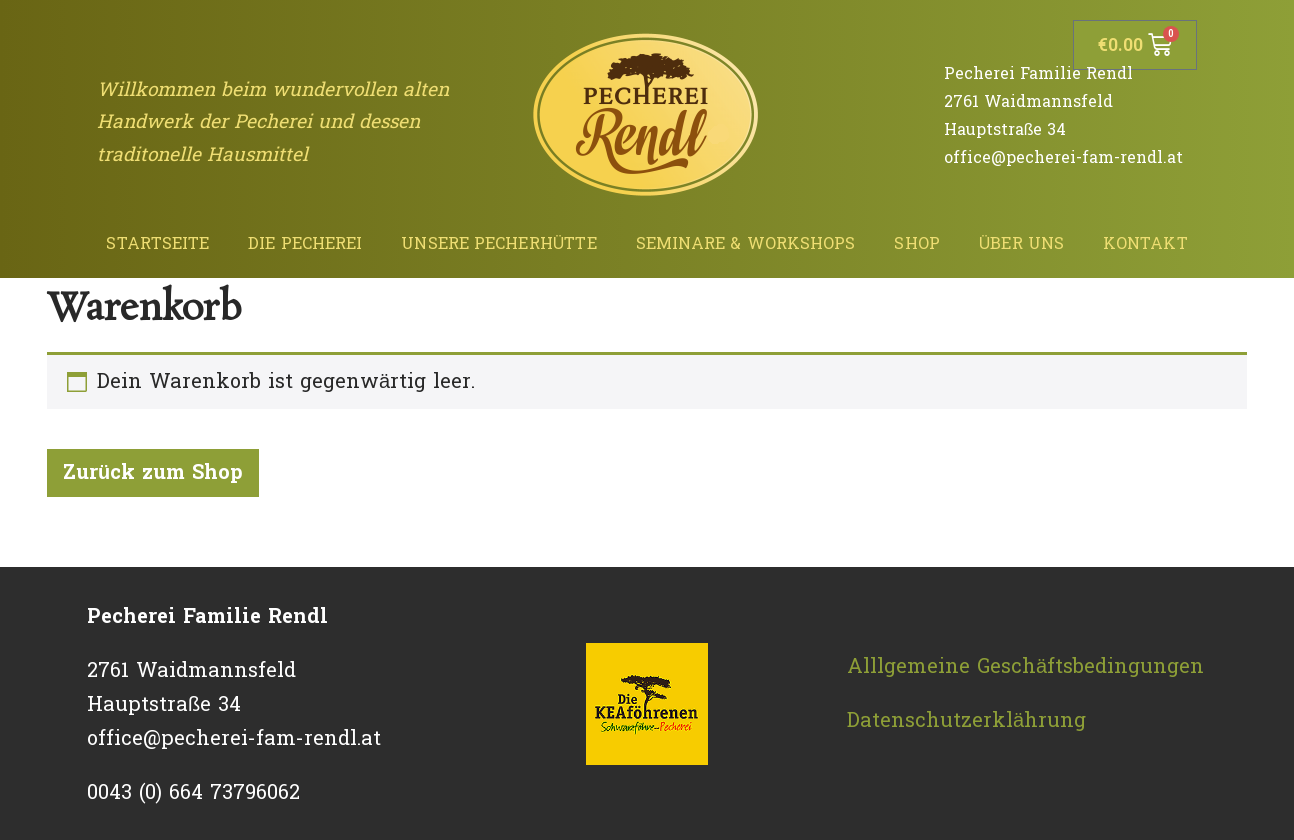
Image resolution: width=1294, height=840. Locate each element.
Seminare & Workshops (746, 243)
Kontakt (1145, 243)
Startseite (157, 243)
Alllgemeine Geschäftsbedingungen (1025, 667)
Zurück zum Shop (153, 473)
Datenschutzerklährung (966, 721)
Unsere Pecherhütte (498, 243)
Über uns (1021, 243)
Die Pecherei (305, 243)
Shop (916, 243)
